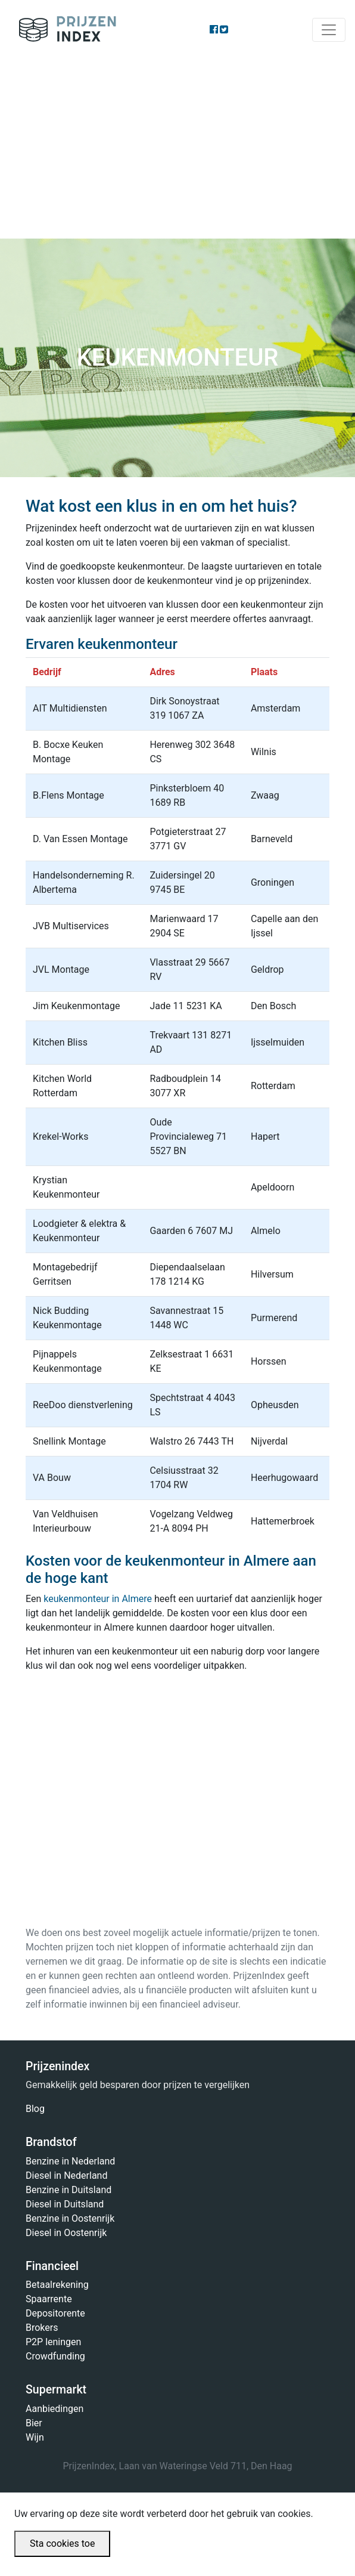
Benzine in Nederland (70, 2161)
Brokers (42, 2327)
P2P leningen (53, 2342)
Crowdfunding (55, 2356)
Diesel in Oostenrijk (66, 2232)
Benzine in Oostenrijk (70, 2218)
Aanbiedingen (54, 2408)
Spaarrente (49, 2299)
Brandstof (51, 2142)
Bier (34, 2423)
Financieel (52, 2266)
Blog (35, 2108)
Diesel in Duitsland (65, 2204)
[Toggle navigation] (328, 30)
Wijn (35, 2437)
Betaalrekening (57, 2284)
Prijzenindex (63, 29)
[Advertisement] (177, 149)
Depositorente (55, 2313)
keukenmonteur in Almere (97, 1598)
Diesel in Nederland (66, 2175)
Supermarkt (56, 2389)
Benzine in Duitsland (68, 2189)
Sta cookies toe (62, 2543)
